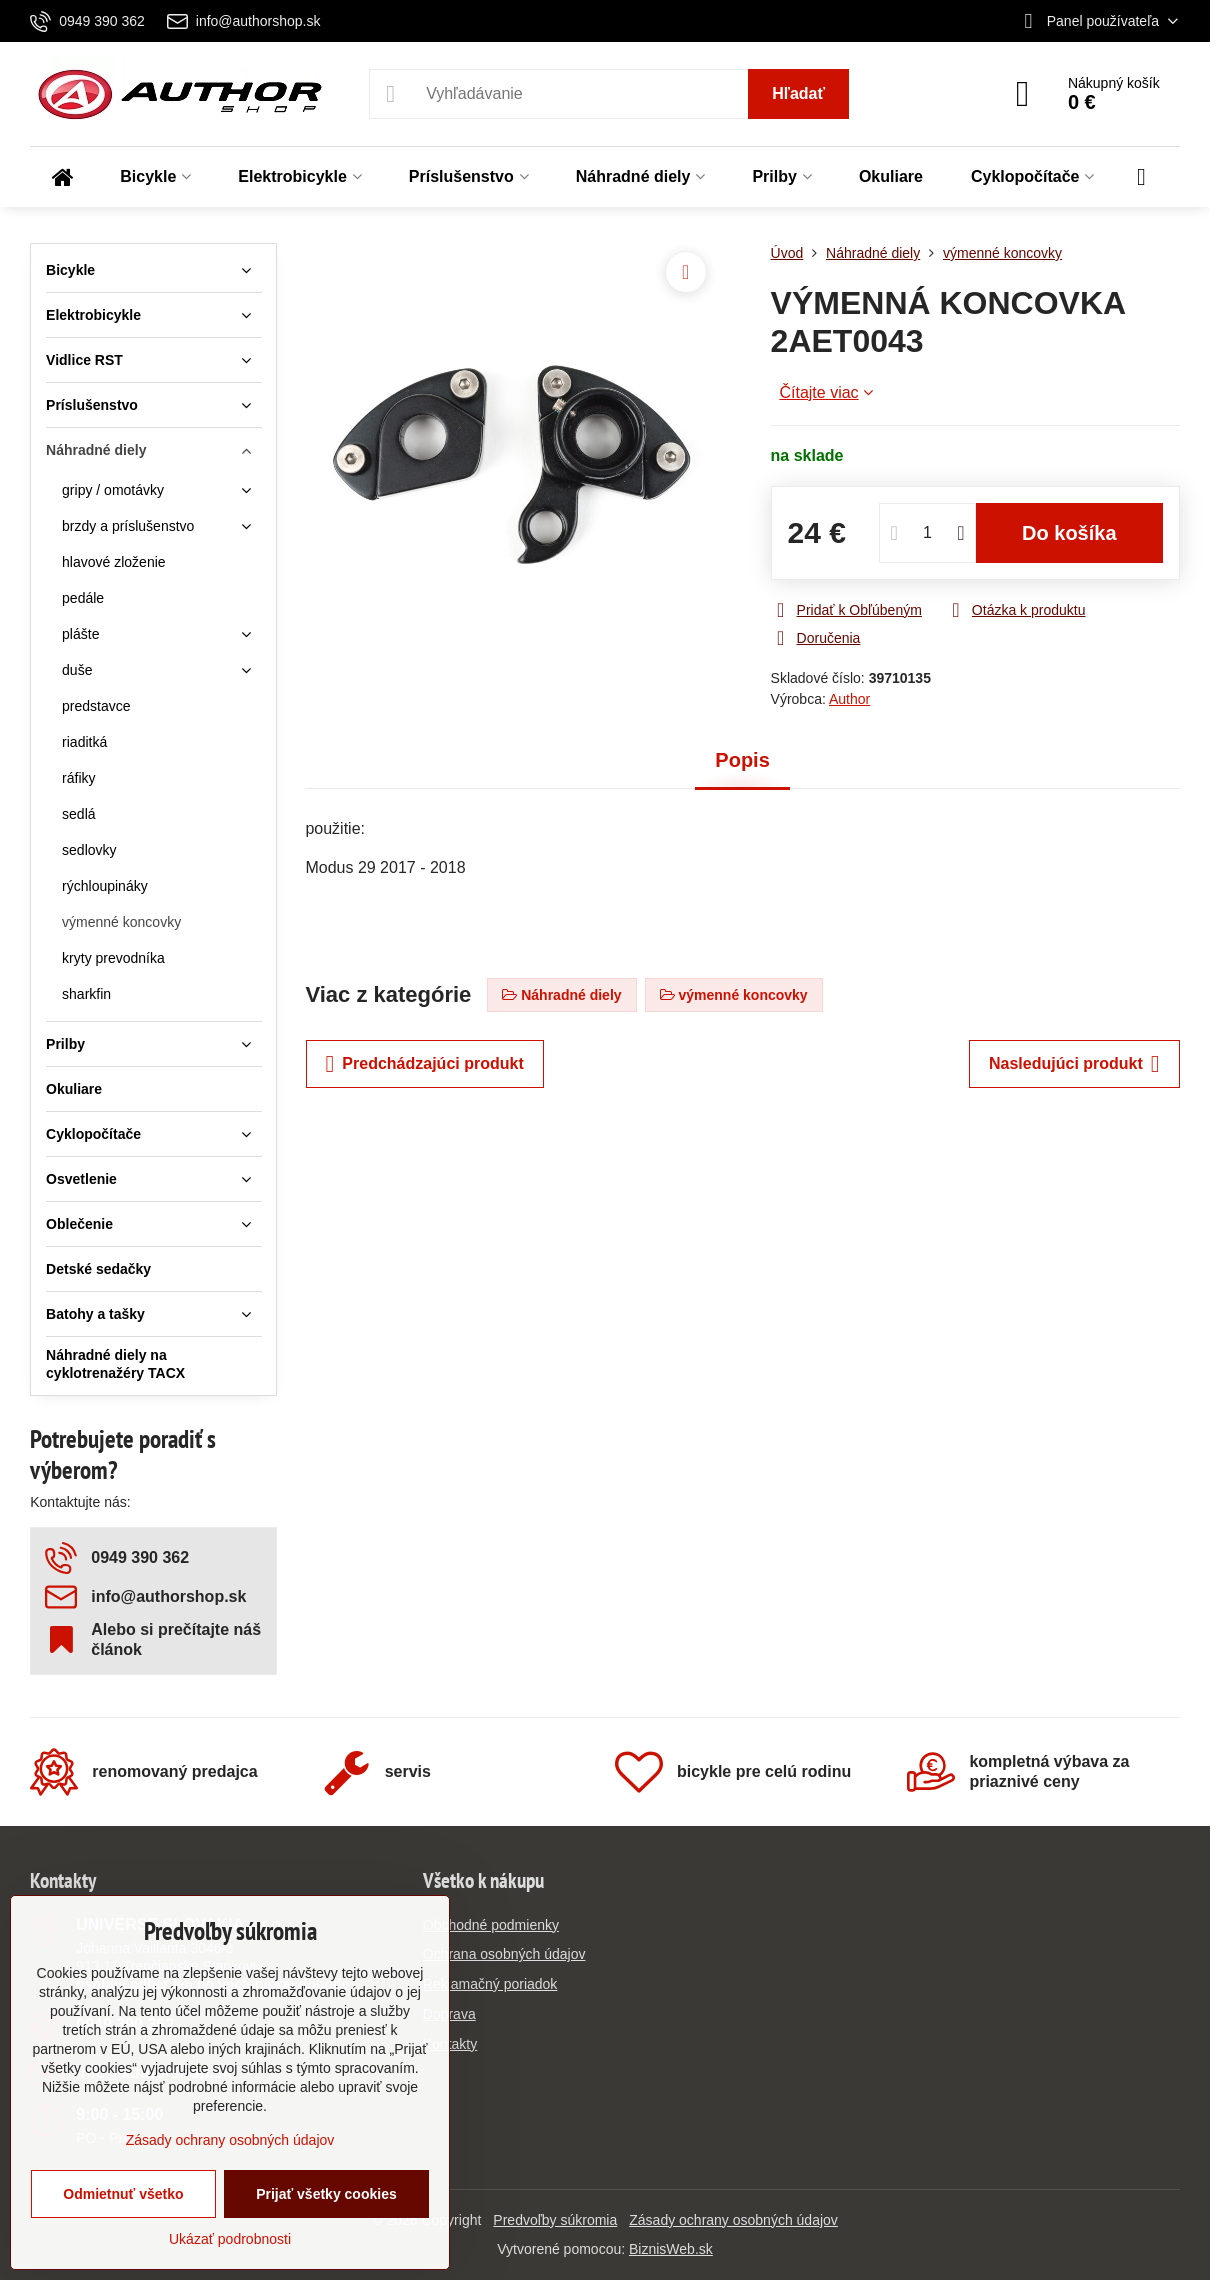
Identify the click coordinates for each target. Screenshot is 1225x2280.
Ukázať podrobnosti (230, 2239)
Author (849, 699)
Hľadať (798, 93)
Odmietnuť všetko (123, 2194)
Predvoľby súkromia (555, 2220)
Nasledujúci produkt (1074, 1064)
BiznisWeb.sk (671, 2249)
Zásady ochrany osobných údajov (733, 2220)
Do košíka (1069, 533)
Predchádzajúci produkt (425, 1064)
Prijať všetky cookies (326, 2194)
